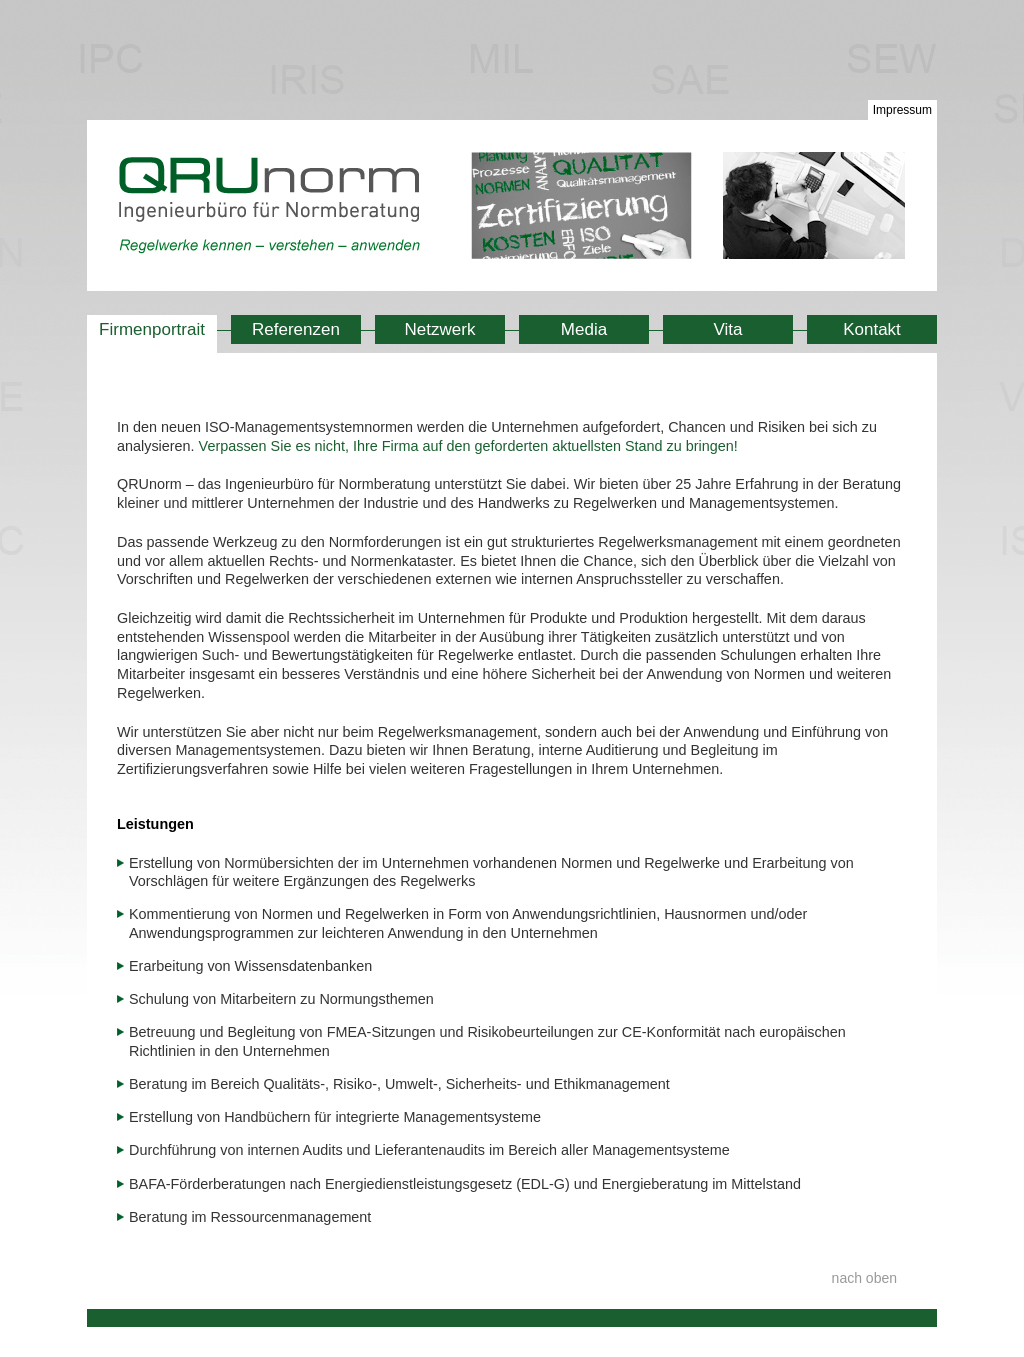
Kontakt (872, 329)
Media (584, 329)
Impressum (902, 110)
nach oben (864, 1278)
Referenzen (296, 329)
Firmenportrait (152, 329)
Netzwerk (440, 329)
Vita (728, 329)
